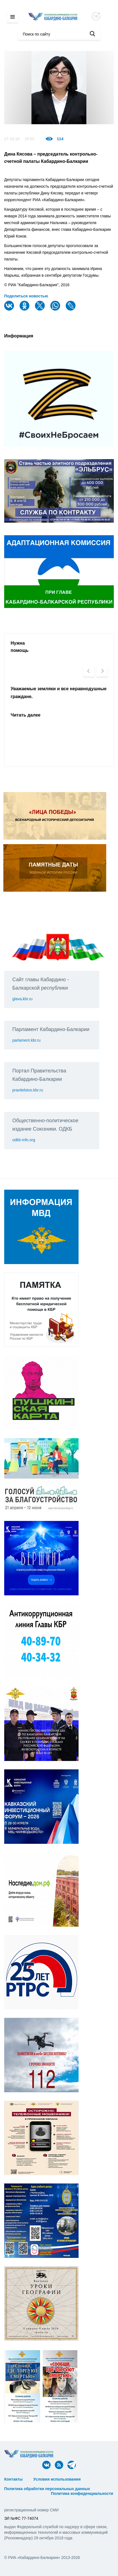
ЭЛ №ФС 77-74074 (21, 2518)
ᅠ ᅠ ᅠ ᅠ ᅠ (97, 2479)
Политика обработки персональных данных (47, 2488)
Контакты (13, 2479)
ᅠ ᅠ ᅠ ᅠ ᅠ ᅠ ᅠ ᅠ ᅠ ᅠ (27, 2484)
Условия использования (57, 2479)
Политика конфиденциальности (82, 2493)
